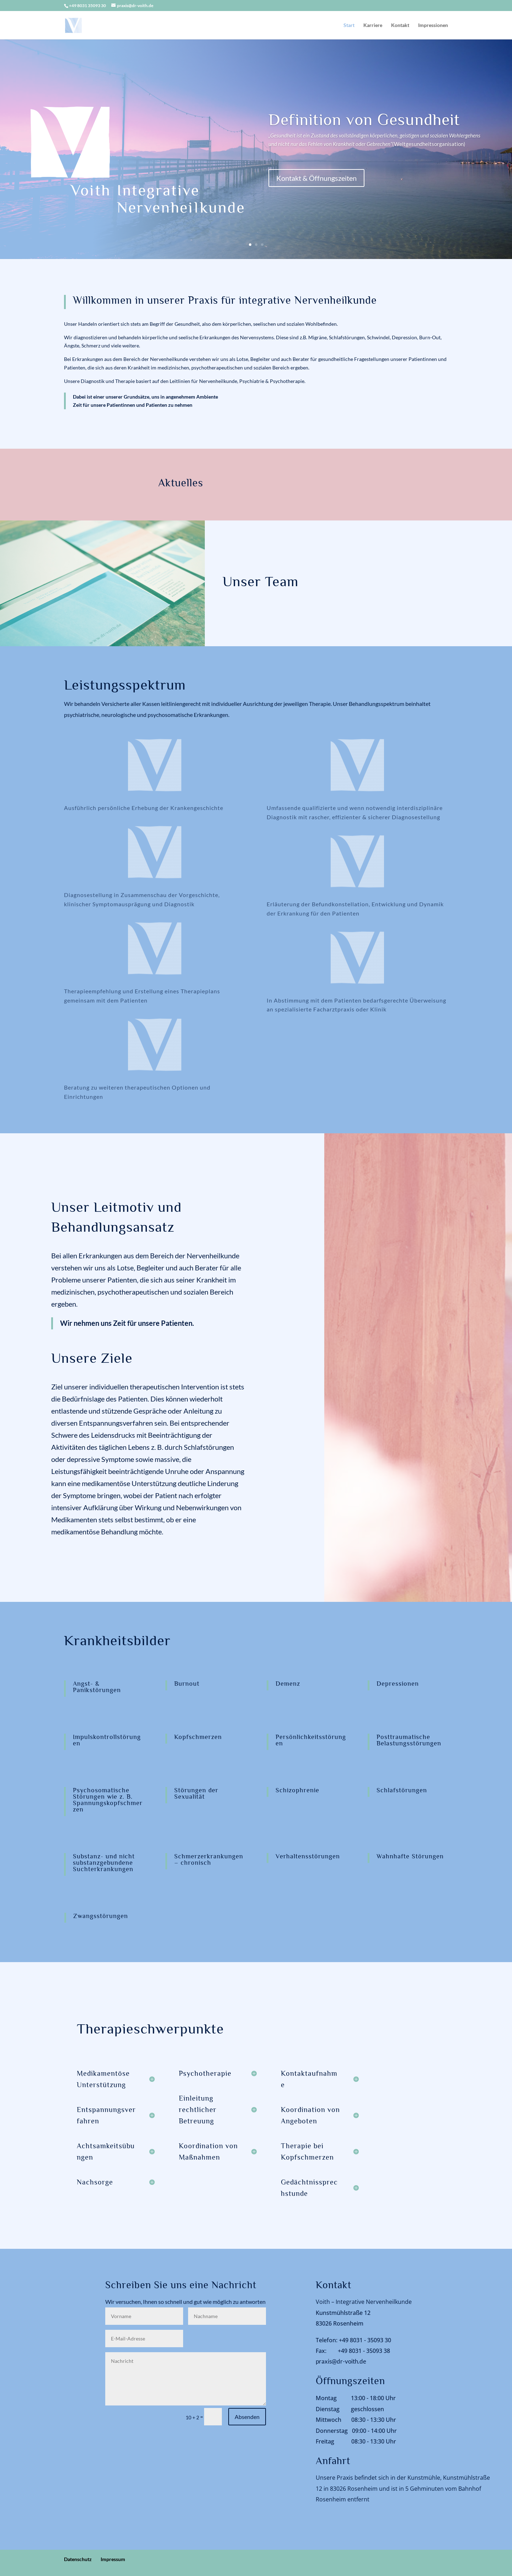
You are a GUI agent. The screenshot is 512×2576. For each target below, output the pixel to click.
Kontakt (400, 25)
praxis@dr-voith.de (341, 2361)
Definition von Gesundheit (364, 119)
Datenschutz (78, 2559)
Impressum (113, 2559)
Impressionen (433, 25)
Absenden (247, 2416)
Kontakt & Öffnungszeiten (316, 178)
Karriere (372, 25)
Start (348, 25)
